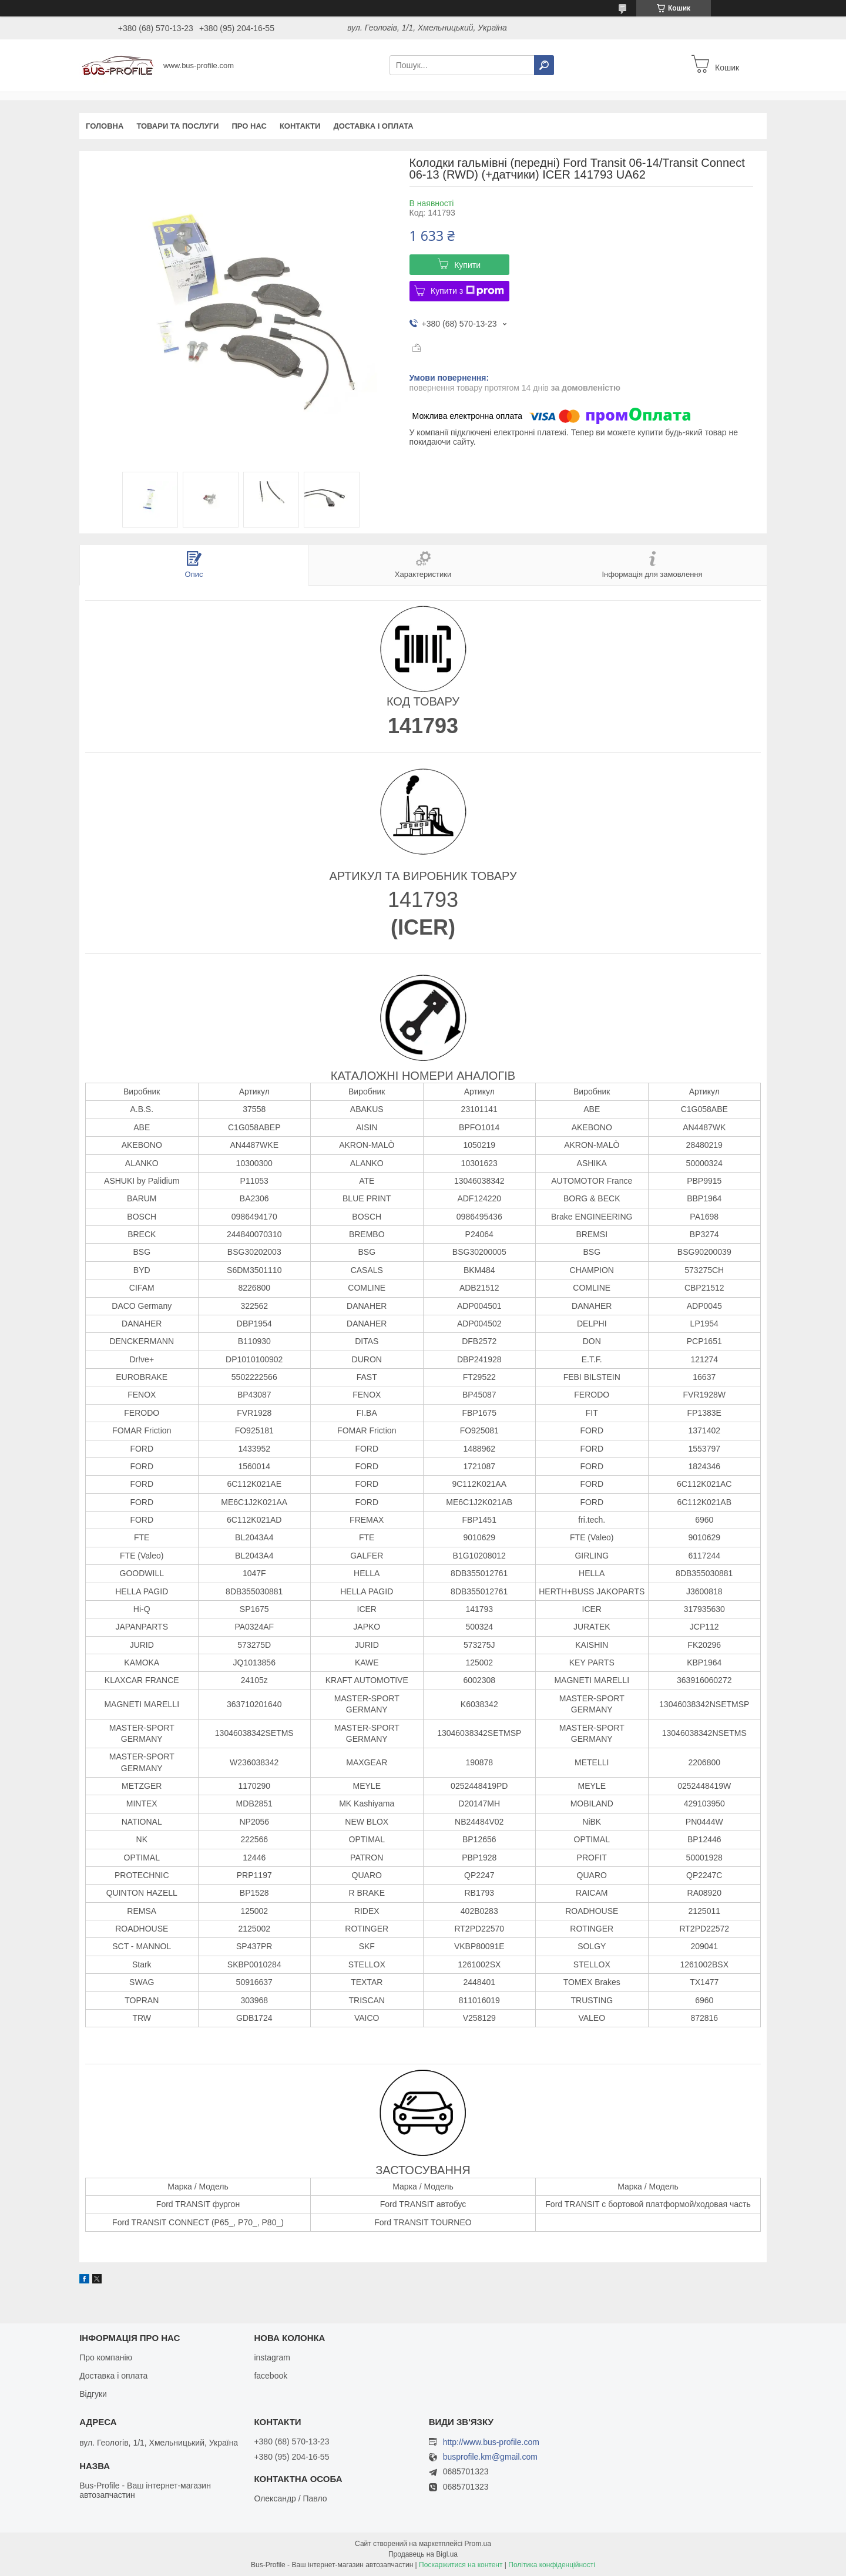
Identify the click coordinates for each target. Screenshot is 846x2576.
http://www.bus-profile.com (491, 2442)
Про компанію (105, 2357)
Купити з (467, 291)
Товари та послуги (177, 126)
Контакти (300, 126)
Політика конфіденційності (551, 2565)
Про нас (248, 126)
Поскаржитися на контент (460, 2565)
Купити (467, 265)
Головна (104, 126)
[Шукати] (544, 65)
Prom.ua (478, 2544)
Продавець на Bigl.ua (423, 2554)
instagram (272, 2357)
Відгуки (93, 2394)
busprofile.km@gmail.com (490, 2457)
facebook (270, 2375)
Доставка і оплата (373, 126)
